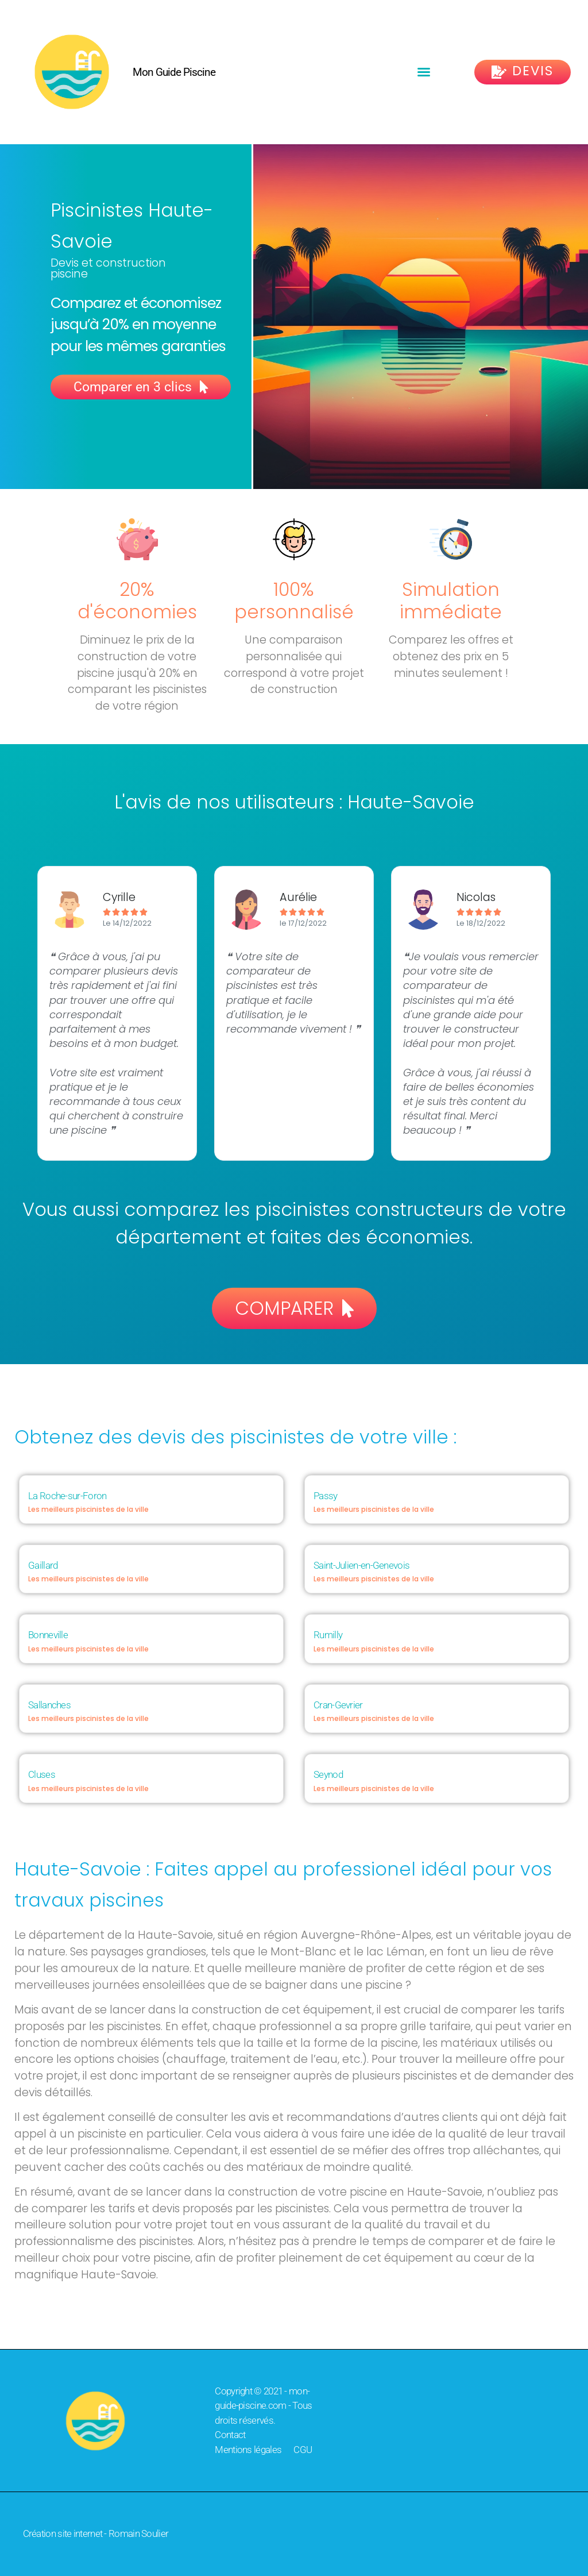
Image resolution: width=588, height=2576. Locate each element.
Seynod (328, 1774)
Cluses (41, 1774)
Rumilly (328, 1635)
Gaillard (42, 1565)
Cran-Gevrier (338, 1705)
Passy (326, 1495)
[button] (423, 71)
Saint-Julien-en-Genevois (361, 1565)
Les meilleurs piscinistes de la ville (88, 1509)
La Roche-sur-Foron (67, 1495)
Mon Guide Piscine (174, 72)
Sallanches (49, 1705)
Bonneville (48, 1635)
